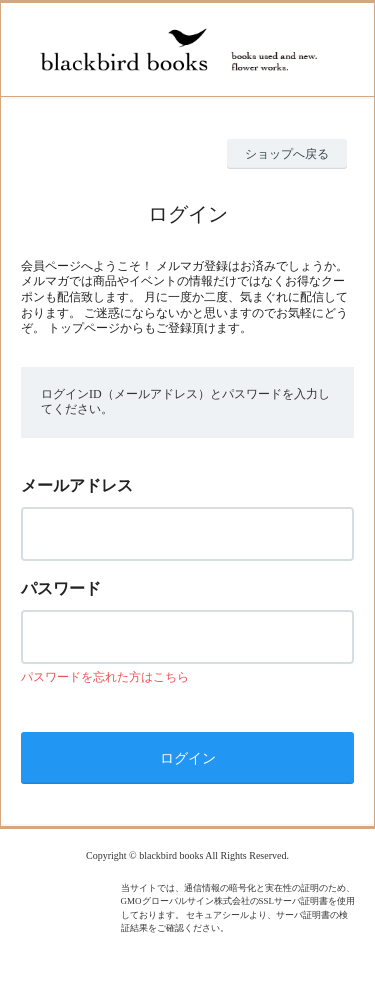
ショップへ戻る (287, 154)
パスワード (61, 588)
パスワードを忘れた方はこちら (105, 677)
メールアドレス (77, 485)
